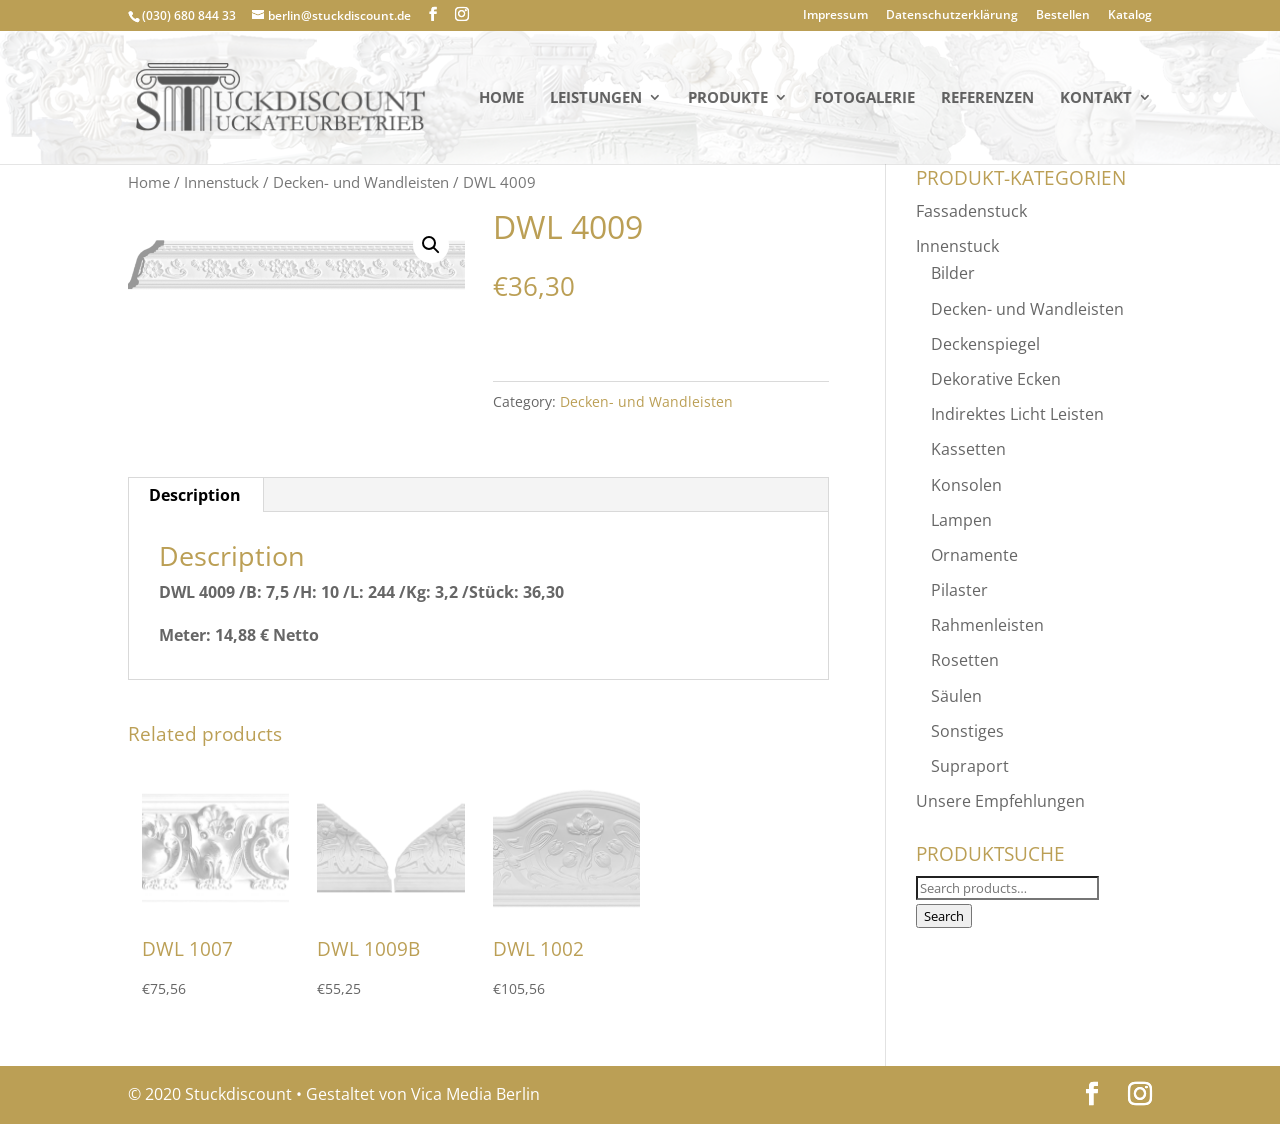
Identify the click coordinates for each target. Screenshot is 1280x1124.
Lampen (961, 520)
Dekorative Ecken (996, 379)
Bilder (953, 273)
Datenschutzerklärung (952, 16)
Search (944, 916)
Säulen (956, 696)
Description (195, 495)
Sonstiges (967, 731)
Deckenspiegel (985, 344)
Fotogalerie (864, 98)
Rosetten (965, 660)
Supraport (970, 766)
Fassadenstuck (971, 211)
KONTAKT (1096, 98)
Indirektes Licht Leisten (1017, 414)
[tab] (195, 495)
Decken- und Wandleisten (361, 182)
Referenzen (987, 98)
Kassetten (968, 449)
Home (501, 98)
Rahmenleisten (987, 625)
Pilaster (959, 590)
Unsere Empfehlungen (1000, 801)
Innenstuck (221, 182)
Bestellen (1063, 16)
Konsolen (966, 485)
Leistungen (596, 98)
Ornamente (974, 555)
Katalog (1130, 16)
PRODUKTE (728, 98)
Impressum (835, 16)
